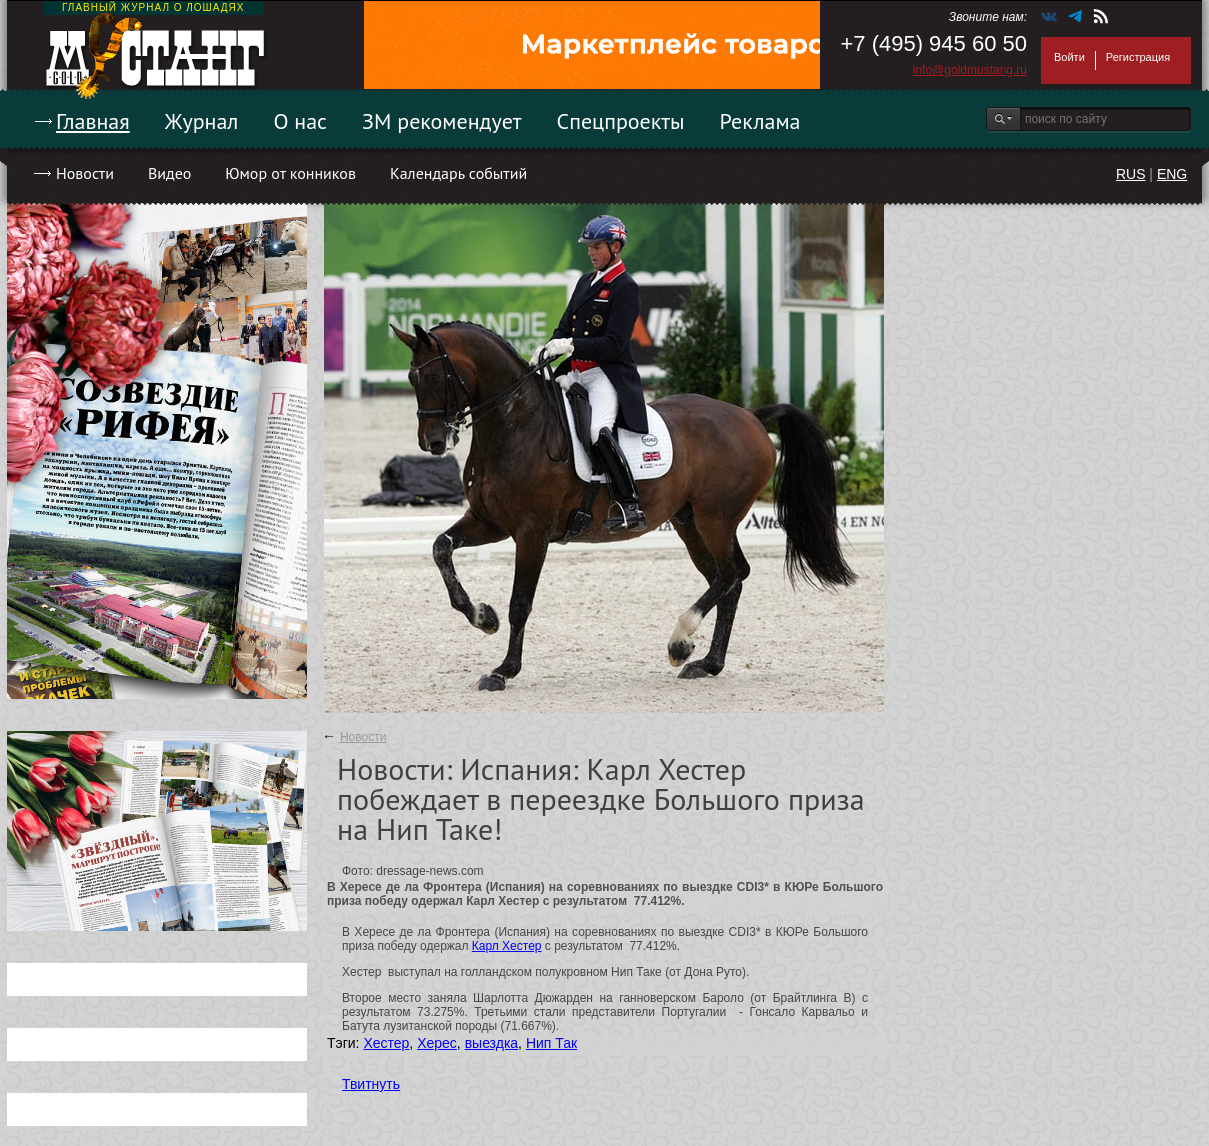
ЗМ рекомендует (442, 121)
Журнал (202, 121)
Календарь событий (458, 173)
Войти (1069, 57)
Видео (169, 173)
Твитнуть (371, 1084)
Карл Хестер (507, 946)
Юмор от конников (290, 173)
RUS (1131, 174)
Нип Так (551, 1043)
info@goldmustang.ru (970, 70)
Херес (437, 1043)
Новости (85, 173)
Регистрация (1138, 57)
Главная (93, 121)
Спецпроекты (621, 121)
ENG (1172, 174)
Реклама (760, 121)
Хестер (386, 1043)
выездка (491, 1043)
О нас (300, 121)
